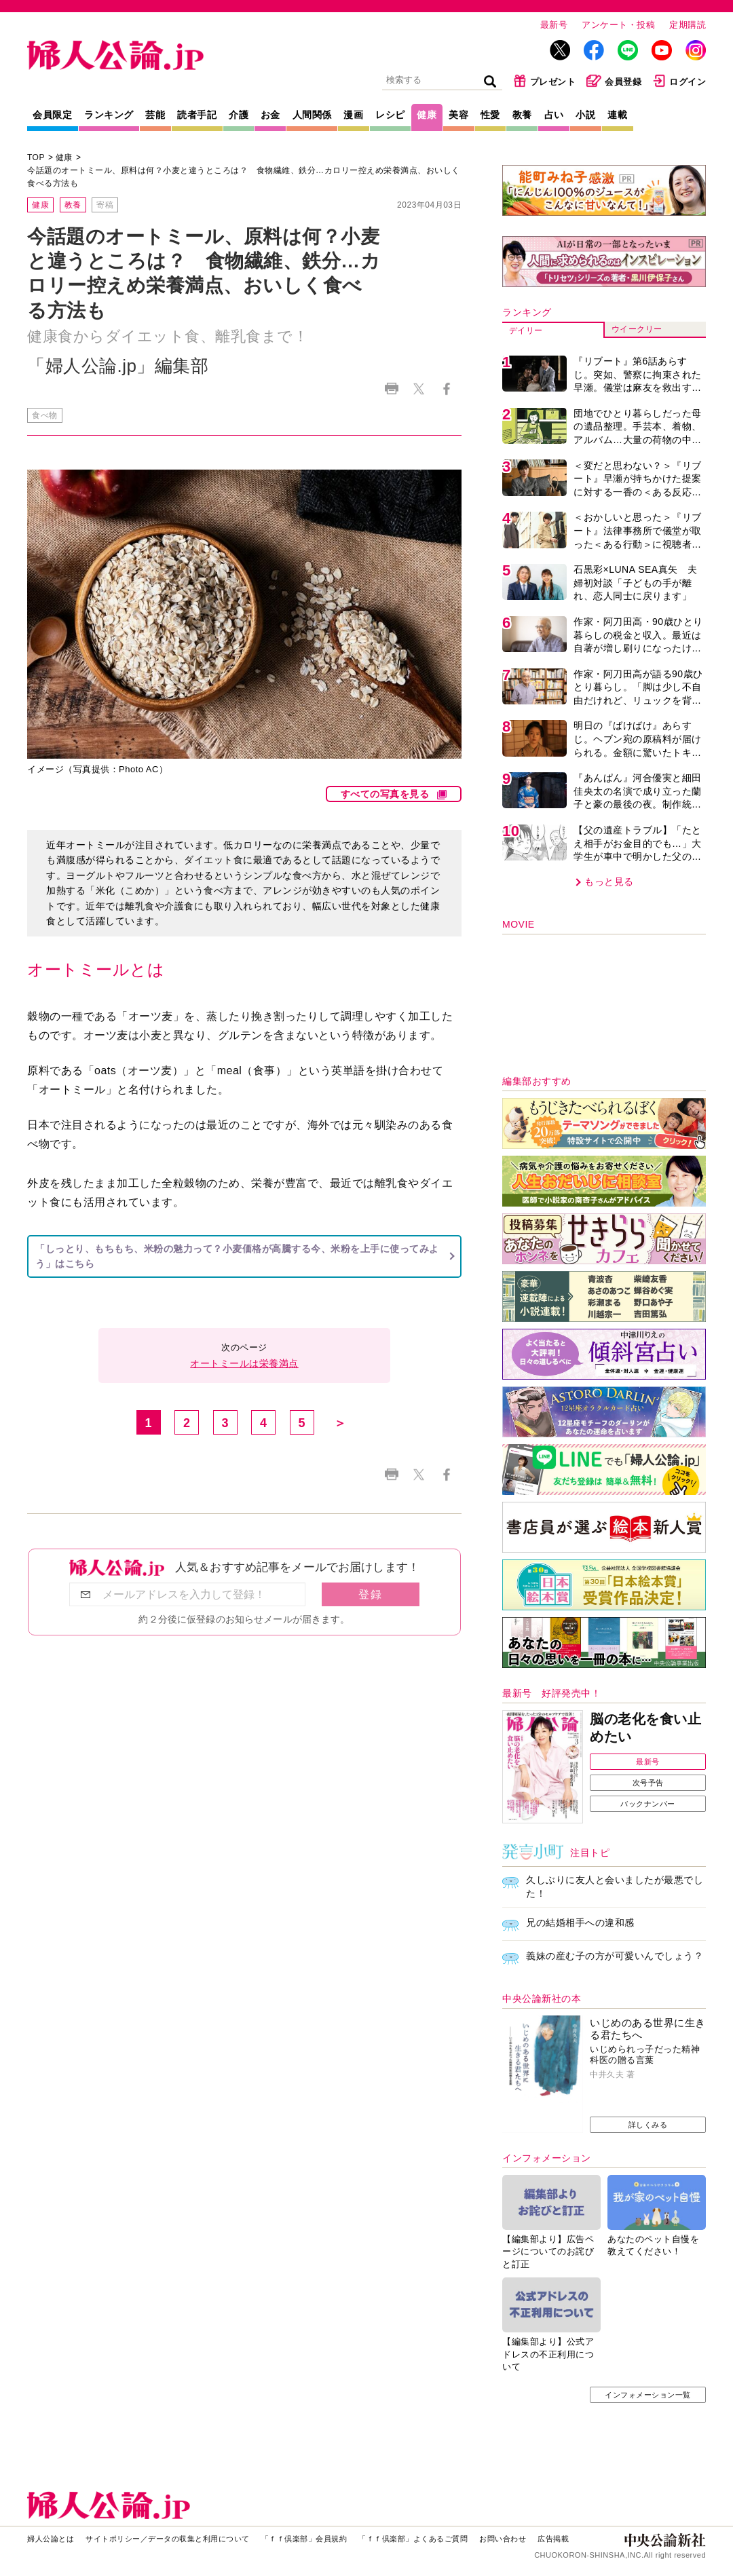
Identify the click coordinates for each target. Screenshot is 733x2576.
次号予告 (648, 1783)
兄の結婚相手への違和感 (580, 1922)
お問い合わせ (502, 2539)
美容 (458, 114)
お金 (270, 114)
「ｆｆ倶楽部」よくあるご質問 (413, 2539)
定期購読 (687, 25)
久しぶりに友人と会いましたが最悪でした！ (614, 1886)
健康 (426, 114)
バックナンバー (647, 1804)
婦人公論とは (50, 2539)
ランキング (109, 114)
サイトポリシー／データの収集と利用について (168, 2539)
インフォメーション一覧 (648, 2395)
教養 (522, 114)
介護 (238, 114)
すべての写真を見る (385, 794)
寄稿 (104, 205)
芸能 (155, 114)
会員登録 (613, 81)
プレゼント (544, 81)
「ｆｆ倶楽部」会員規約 (304, 2539)
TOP (36, 157)
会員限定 (52, 114)
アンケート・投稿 (618, 25)
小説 (585, 114)
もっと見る (609, 881)
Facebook (446, 389)
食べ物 (45, 415)
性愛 (490, 114)
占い (554, 114)
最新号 (554, 25)
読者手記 (197, 114)
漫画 (353, 114)
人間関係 (312, 114)
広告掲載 (553, 2539)
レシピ (390, 114)
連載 (617, 114)
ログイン (679, 81)
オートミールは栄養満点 (244, 1363)
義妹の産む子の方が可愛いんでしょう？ (614, 1955)
